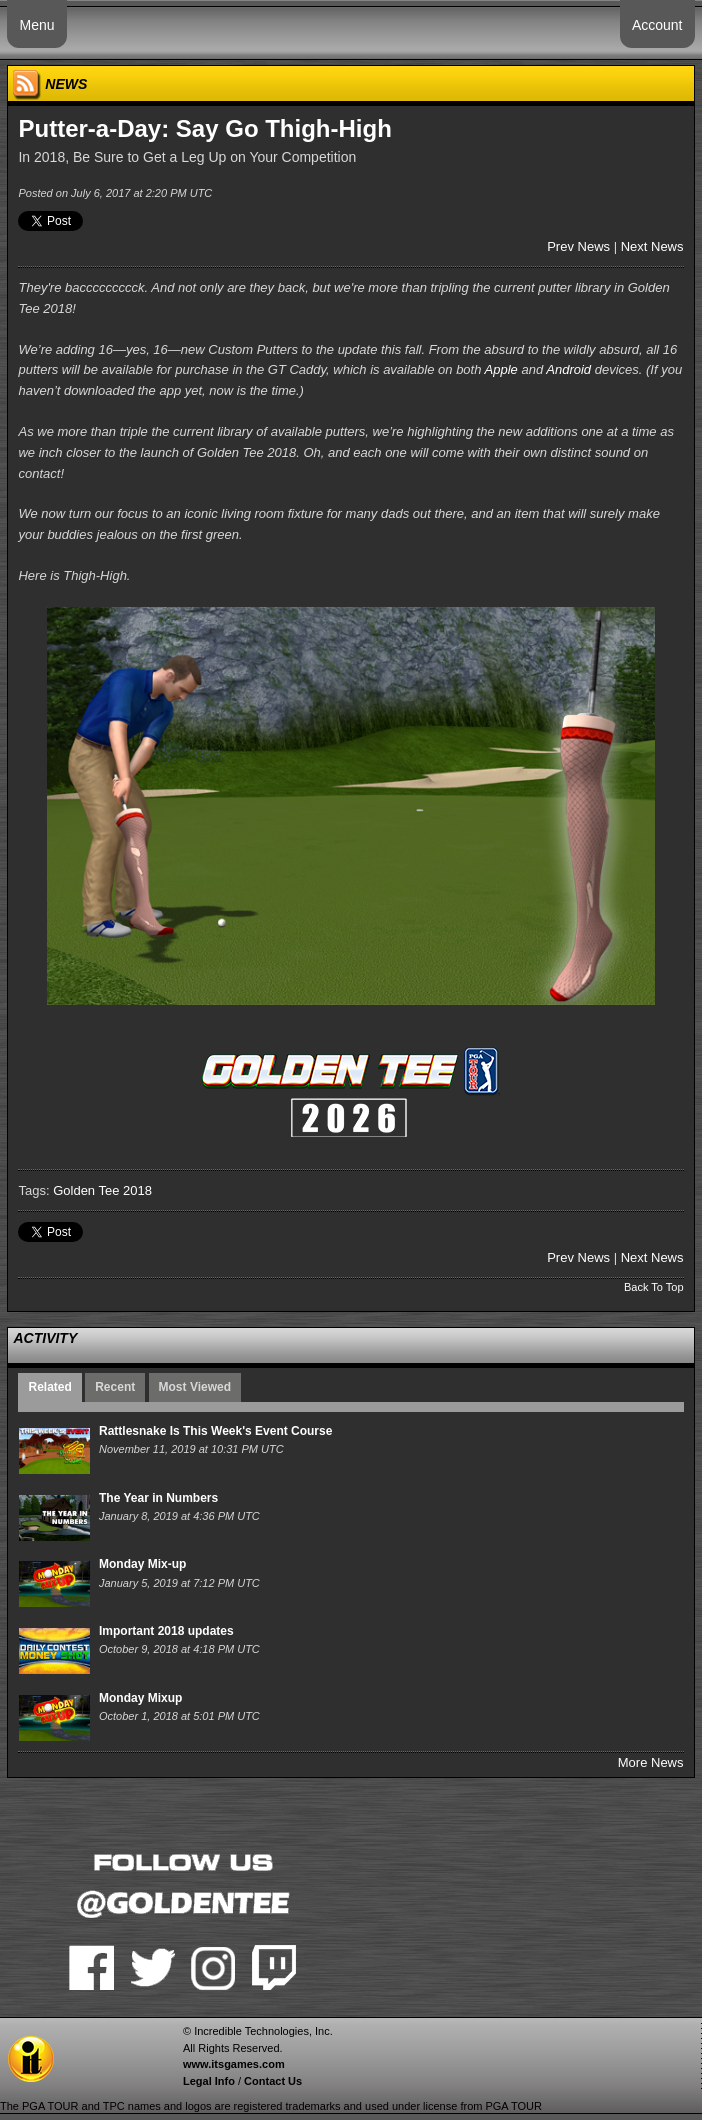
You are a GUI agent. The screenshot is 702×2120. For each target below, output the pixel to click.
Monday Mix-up (142, 1564)
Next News (652, 246)
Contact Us (273, 2081)
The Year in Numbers (158, 1498)
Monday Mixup (140, 1698)
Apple (501, 369)
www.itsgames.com (234, 2064)
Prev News (578, 246)
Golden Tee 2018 (102, 1190)
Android (568, 369)
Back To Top (654, 1287)
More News (651, 1762)
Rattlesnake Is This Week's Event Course (215, 1431)
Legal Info (209, 2081)
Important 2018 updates (166, 1631)
